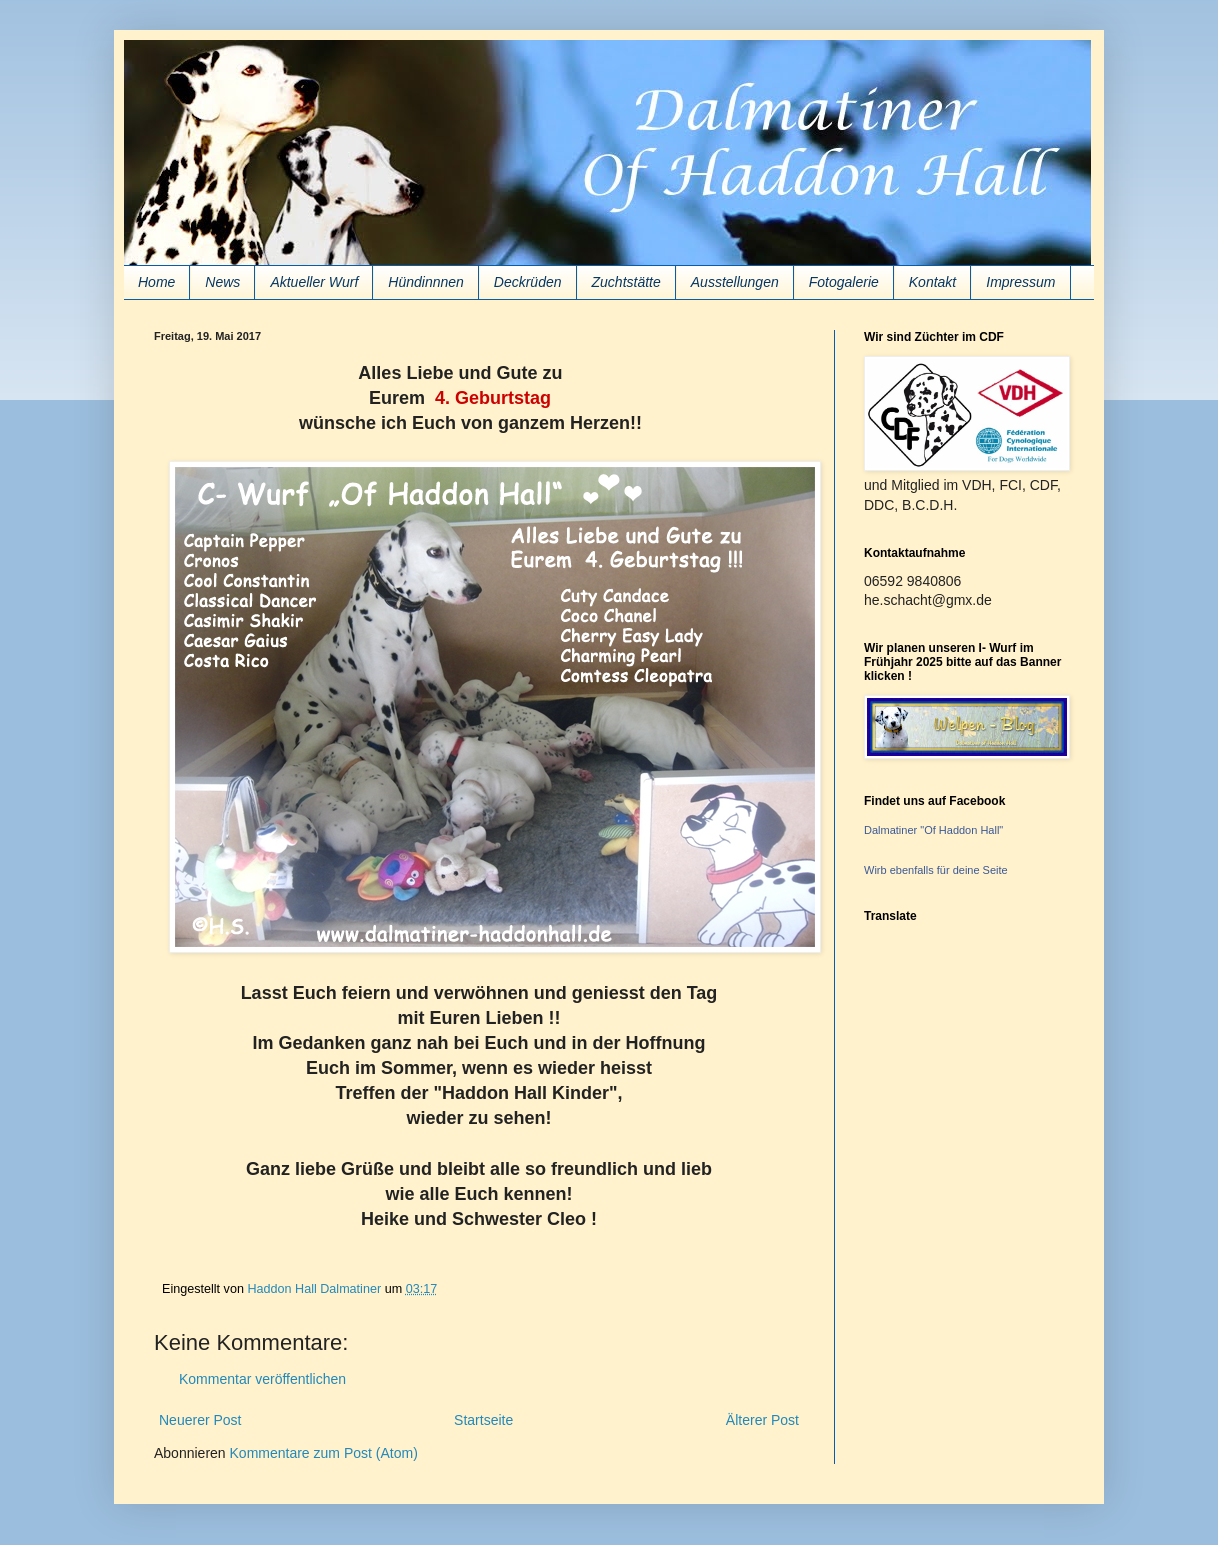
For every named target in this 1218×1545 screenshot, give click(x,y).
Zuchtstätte (626, 282)
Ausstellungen (735, 282)
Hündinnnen (426, 282)
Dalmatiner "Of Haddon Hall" (933, 830)
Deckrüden (528, 282)
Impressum (1020, 282)
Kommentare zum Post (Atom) (324, 1453)
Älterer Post (762, 1420)
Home (156, 282)
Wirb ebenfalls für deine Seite (936, 870)
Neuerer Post (200, 1420)
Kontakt (932, 282)
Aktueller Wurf (314, 282)
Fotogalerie (844, 282)
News (222, 282)
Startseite (483, 1420)
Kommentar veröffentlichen (262, 1379)
